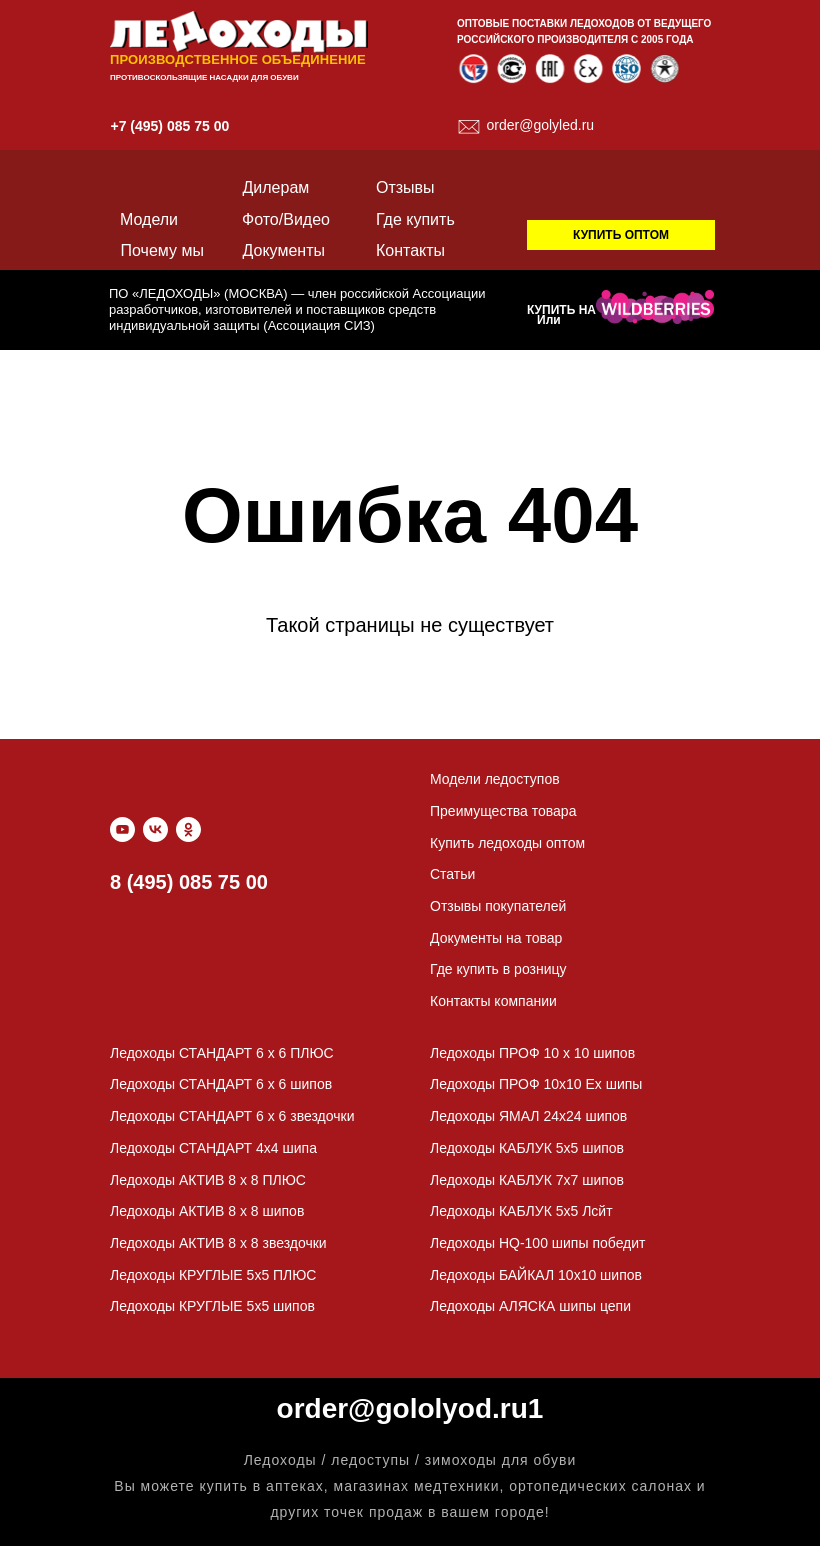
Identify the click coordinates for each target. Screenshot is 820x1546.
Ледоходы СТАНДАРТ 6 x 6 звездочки (232, 1116)
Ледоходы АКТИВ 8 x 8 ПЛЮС (208, 1180)
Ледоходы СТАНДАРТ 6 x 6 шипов (221, 1084)
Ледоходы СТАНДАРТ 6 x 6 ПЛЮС (222, 1053)
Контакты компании (493, 1001)
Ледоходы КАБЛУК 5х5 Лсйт (521, 1211)
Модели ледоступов (495, 779)
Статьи (452, 874)
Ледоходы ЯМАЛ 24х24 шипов (528, 1116)
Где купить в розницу (498, 969)
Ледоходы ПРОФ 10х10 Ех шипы (536, 1084)
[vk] (155, 829)
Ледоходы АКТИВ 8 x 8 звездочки (218, 1243)
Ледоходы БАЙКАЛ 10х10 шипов (536, 1275)
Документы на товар (496, 938)
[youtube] (122, 829)
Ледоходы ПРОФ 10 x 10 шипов (532, 1053)
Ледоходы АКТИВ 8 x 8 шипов (207, 1211)
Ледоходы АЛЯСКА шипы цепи (530, 1306)
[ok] (188, 829)
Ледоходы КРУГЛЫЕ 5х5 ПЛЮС (213, 1275)
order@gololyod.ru (402, 1408)
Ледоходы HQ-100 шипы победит (538, 1243)
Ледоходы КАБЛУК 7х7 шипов (527, 1180)
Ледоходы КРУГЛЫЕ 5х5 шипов (212, 1306)
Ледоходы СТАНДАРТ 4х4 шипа (213, 1148)
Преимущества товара (503, 811)
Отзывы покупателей (498, 906)
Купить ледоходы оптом (507, 843)
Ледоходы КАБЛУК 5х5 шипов (527, 1148)
